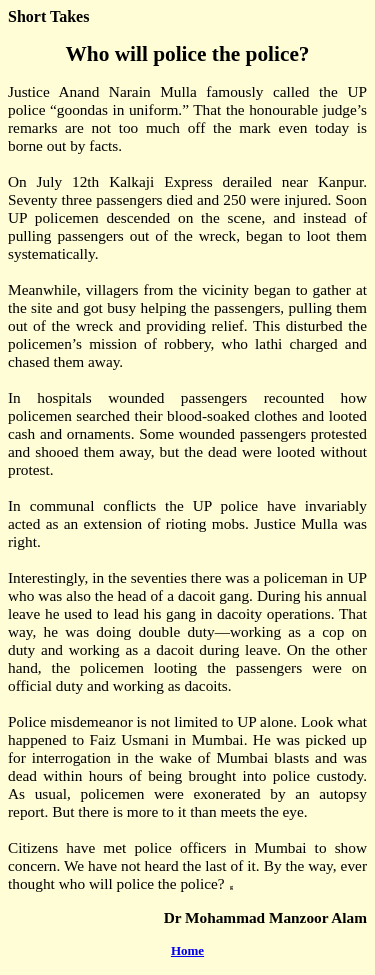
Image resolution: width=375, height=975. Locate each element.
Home (187, 950)
